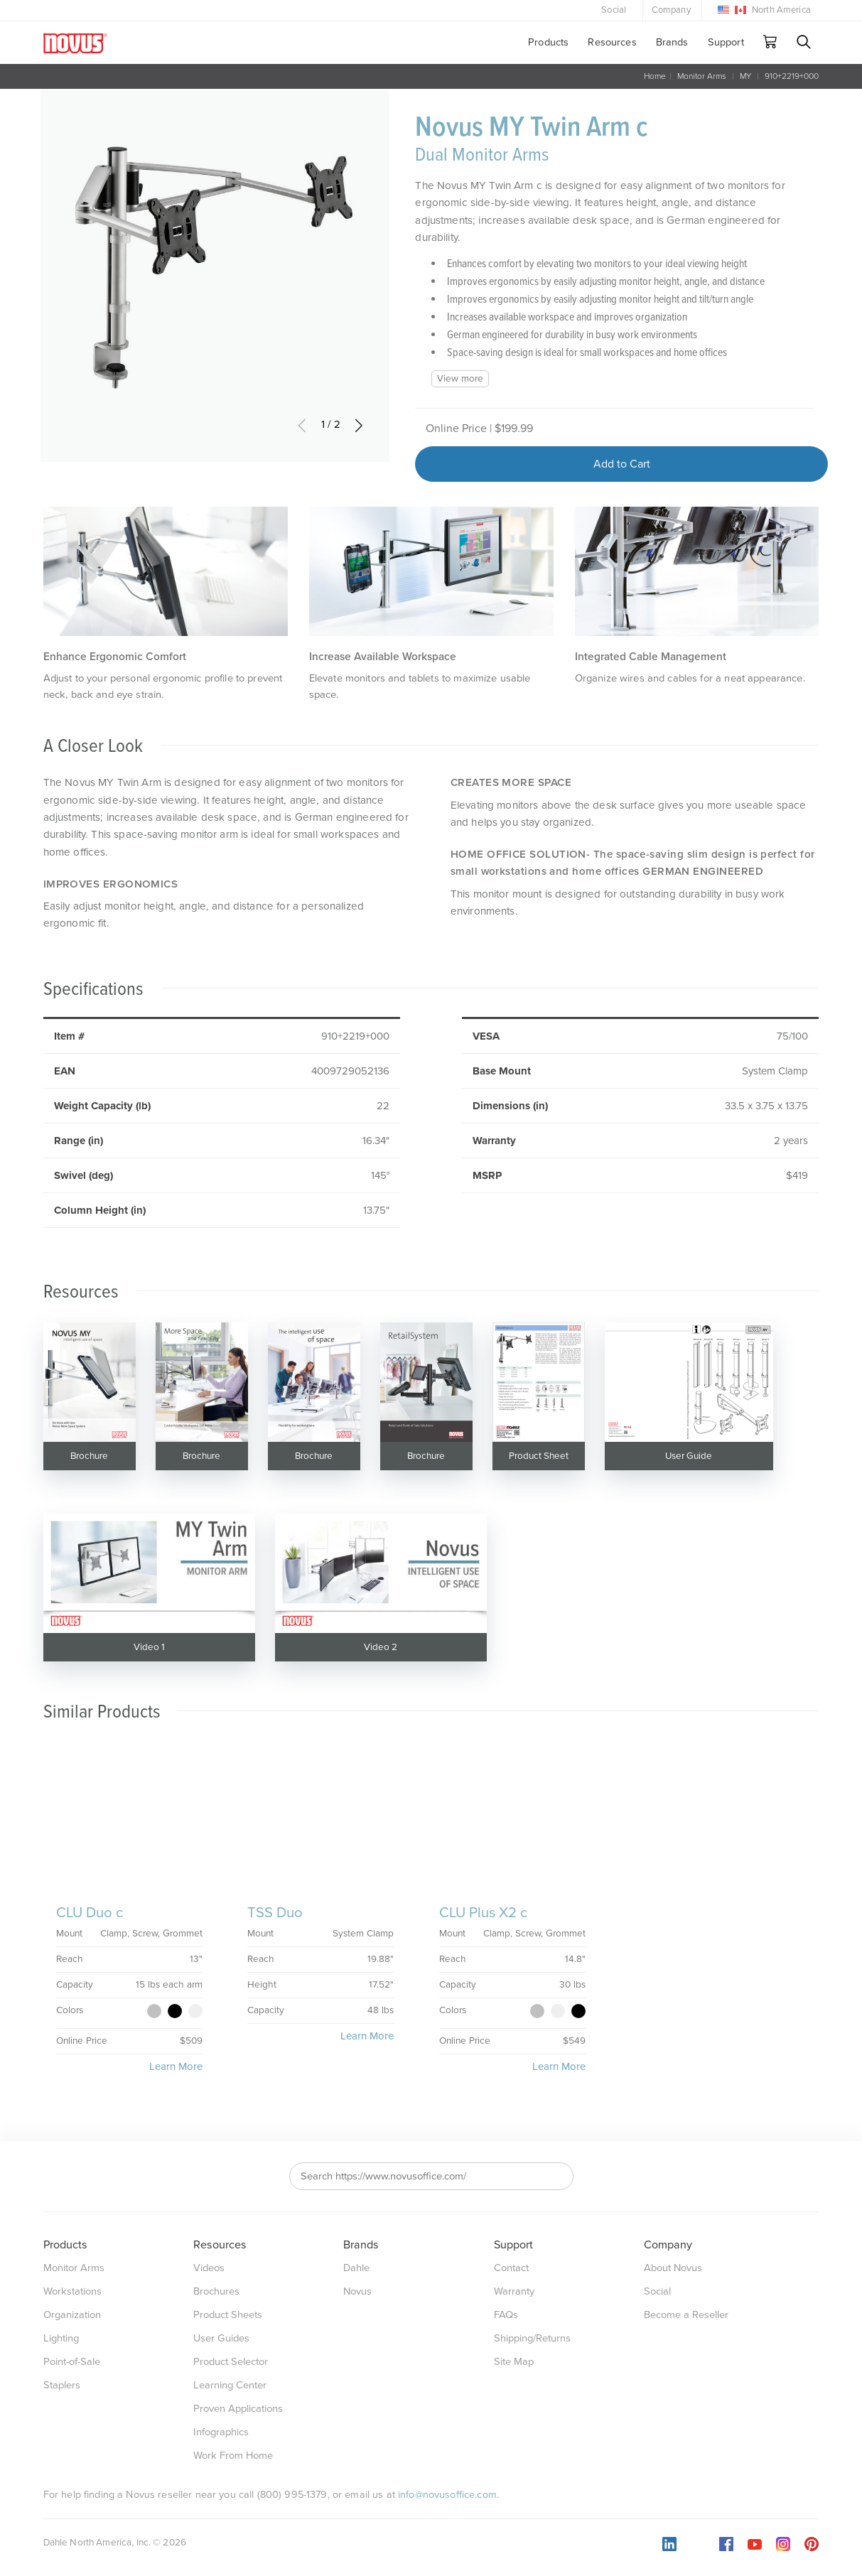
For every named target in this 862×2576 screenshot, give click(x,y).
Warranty (514, 2291)
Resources (612, 42)
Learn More (176, 2066)
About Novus (673, 2268)
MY (745, 76)
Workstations (72, 2291)
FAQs (506, 2315)
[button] (358, 425)
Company (671, 10)
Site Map (514, 2362)
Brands (672, 42)
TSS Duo (275, 1913)
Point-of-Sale (71, 2362)
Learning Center (229, 2385)
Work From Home (233, 2456)
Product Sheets (227, 2315)
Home (655, 76)
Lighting (61, 2338)
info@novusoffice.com (447, 2495)
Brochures (216, 2291)
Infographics (221, 2432)
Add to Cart (621, 464)
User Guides (221, 2338)
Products (548, 42)
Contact (511, 2268)
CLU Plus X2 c (483, 1913)
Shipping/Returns (532, 2338)
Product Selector (230, 2362)
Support (726, 42)
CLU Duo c (89, 1913)
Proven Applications (238, 2409)
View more (460, 378)
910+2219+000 (792, 76)
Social (613, 10)
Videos (209, 2268)
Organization (72, 2315)
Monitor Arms (701, 76)
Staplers (61, 2385)
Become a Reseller (686, 2315)
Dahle (356, 2268)
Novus (357, 2291)
